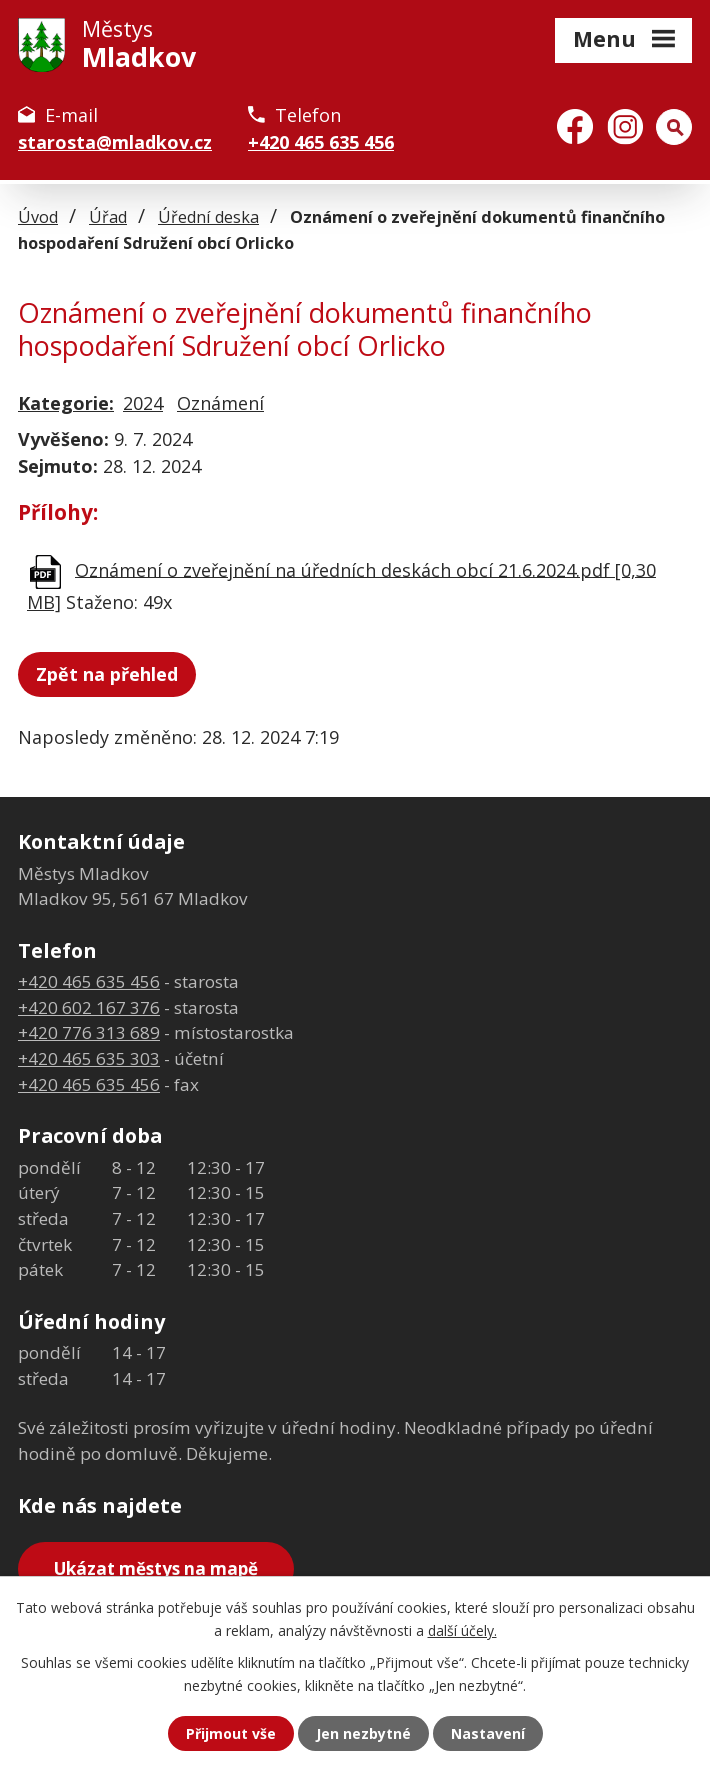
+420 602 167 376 (89, 1007)
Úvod (38, 217)
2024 (143, 403)
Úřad (108, 217)
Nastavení (488, 1733)
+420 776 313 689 (89, 1032)
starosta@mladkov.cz (115, 142)
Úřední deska (208, 217)
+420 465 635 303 (89, 1058)
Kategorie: (66, 403)
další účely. (462, 1629)
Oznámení (220, 403)
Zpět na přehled (107, 674)
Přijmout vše (231, 1733)
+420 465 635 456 (321, 142)
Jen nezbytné (363, 1733)
